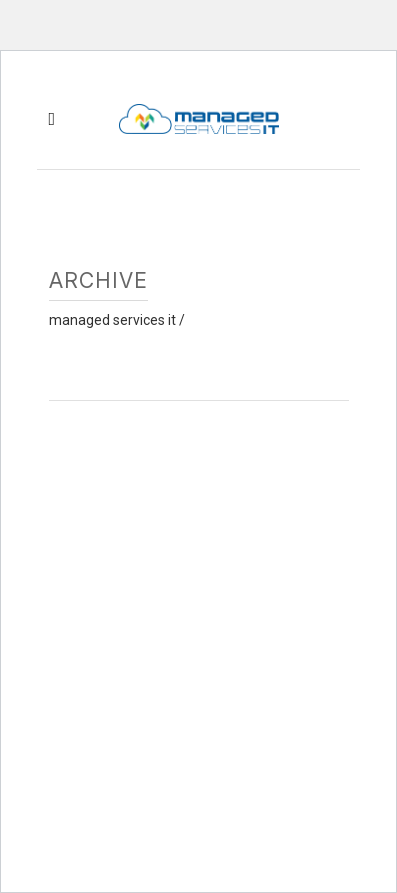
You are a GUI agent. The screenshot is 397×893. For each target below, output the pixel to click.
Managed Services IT (112, 320)
